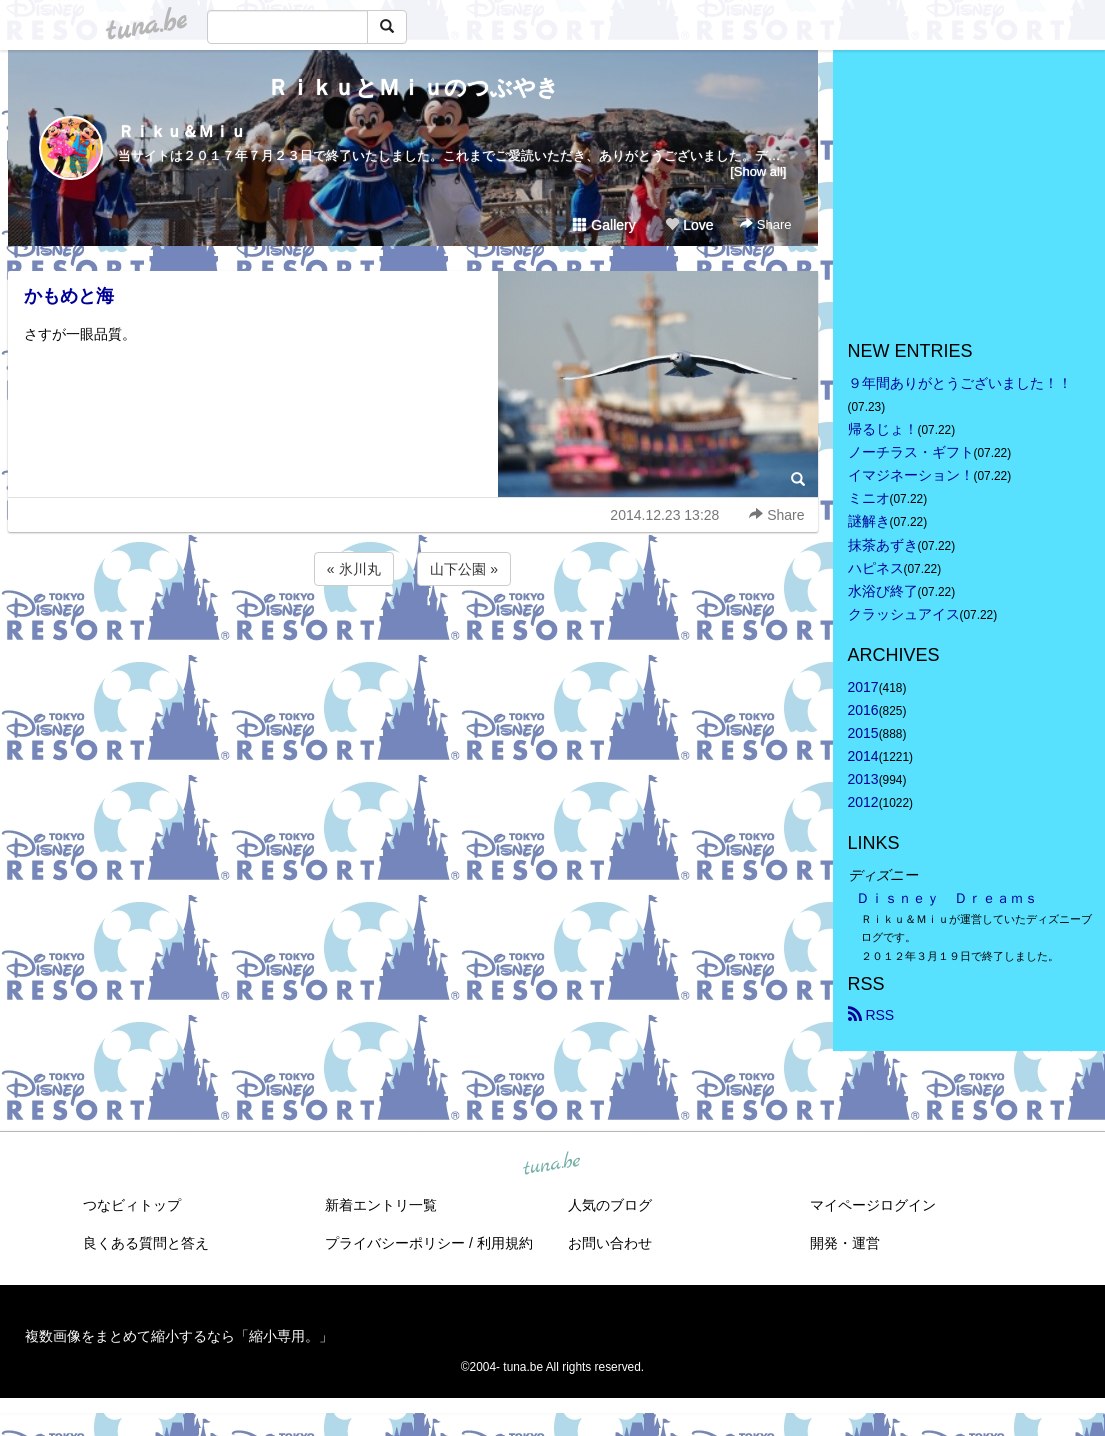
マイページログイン (873, 1205)
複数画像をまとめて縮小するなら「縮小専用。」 (179, 1336)
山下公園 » (464, 569)
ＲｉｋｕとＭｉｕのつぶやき (413, 87)
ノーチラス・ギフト (911, 452)
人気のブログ (610, 1205)
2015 (863, 733)
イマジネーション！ (911, 475)
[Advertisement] (413, 644)
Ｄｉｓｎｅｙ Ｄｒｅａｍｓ (947, 898)
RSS (871, 1015)
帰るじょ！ (883, 429)
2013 (863, 779)
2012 (863, 802)
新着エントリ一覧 (381, 1205)
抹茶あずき (883, 545)
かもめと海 (69, 296)
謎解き (869, 521)
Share (765, 224)
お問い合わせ (610, 1243)
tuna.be (552, 1164)
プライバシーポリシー (395, 1243)
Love (689, 225)
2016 (863, 710)
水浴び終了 (883, 591)
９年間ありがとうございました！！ (960, 383)
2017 (863, 687)
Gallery (604, 225)
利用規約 (505, 1243)
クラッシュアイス (904, 614)
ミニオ (869, 498)
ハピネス (876, 568)
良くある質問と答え (146, 1243)
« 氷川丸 (354, 569)
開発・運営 (845, 1243)
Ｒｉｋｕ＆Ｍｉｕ (182, 131)
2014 (863, 756)
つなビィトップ (132, 1205)
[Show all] (758, 171)
